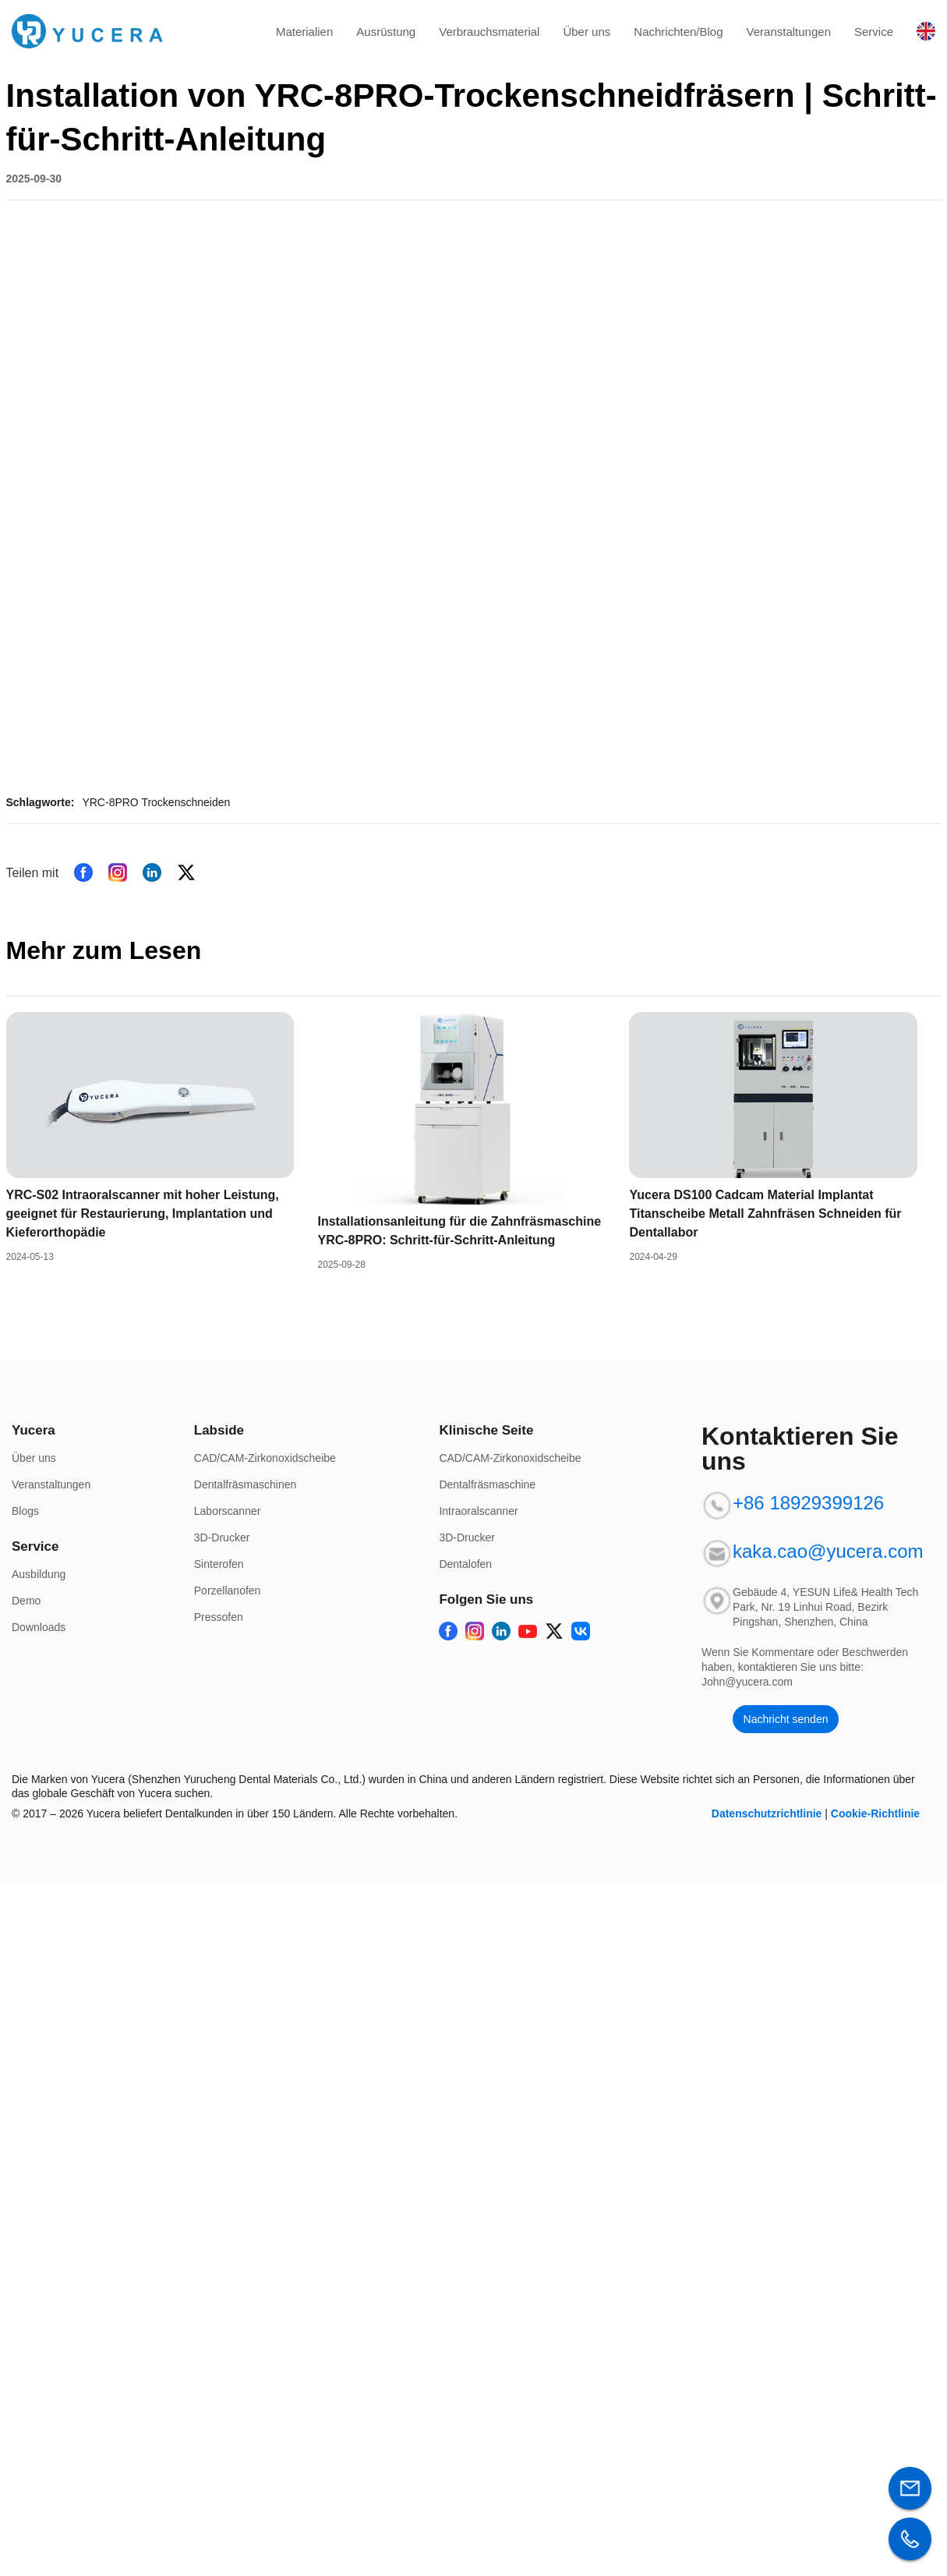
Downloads (38, 1627)
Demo (26, 1600)
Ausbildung (38, 1574)
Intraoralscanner (478, 1511)
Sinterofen (219, 1564)
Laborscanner (227, 1511)
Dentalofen (465, 1564)
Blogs (25, 1511)
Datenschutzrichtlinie (767, 1813)
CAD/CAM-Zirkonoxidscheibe (265, 1458)
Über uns (586, 31)
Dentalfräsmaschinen (245, 1484)
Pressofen (218, 1617)
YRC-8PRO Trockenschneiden (156, 802)
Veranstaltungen (789, 31)
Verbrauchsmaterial (489, 31)
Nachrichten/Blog (678, 31)
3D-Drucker (222, 1537)
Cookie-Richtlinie (875, 1813)
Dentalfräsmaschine (487, 1484)
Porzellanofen (227, 1590)
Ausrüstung (385, 31)
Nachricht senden (786, 1719)
